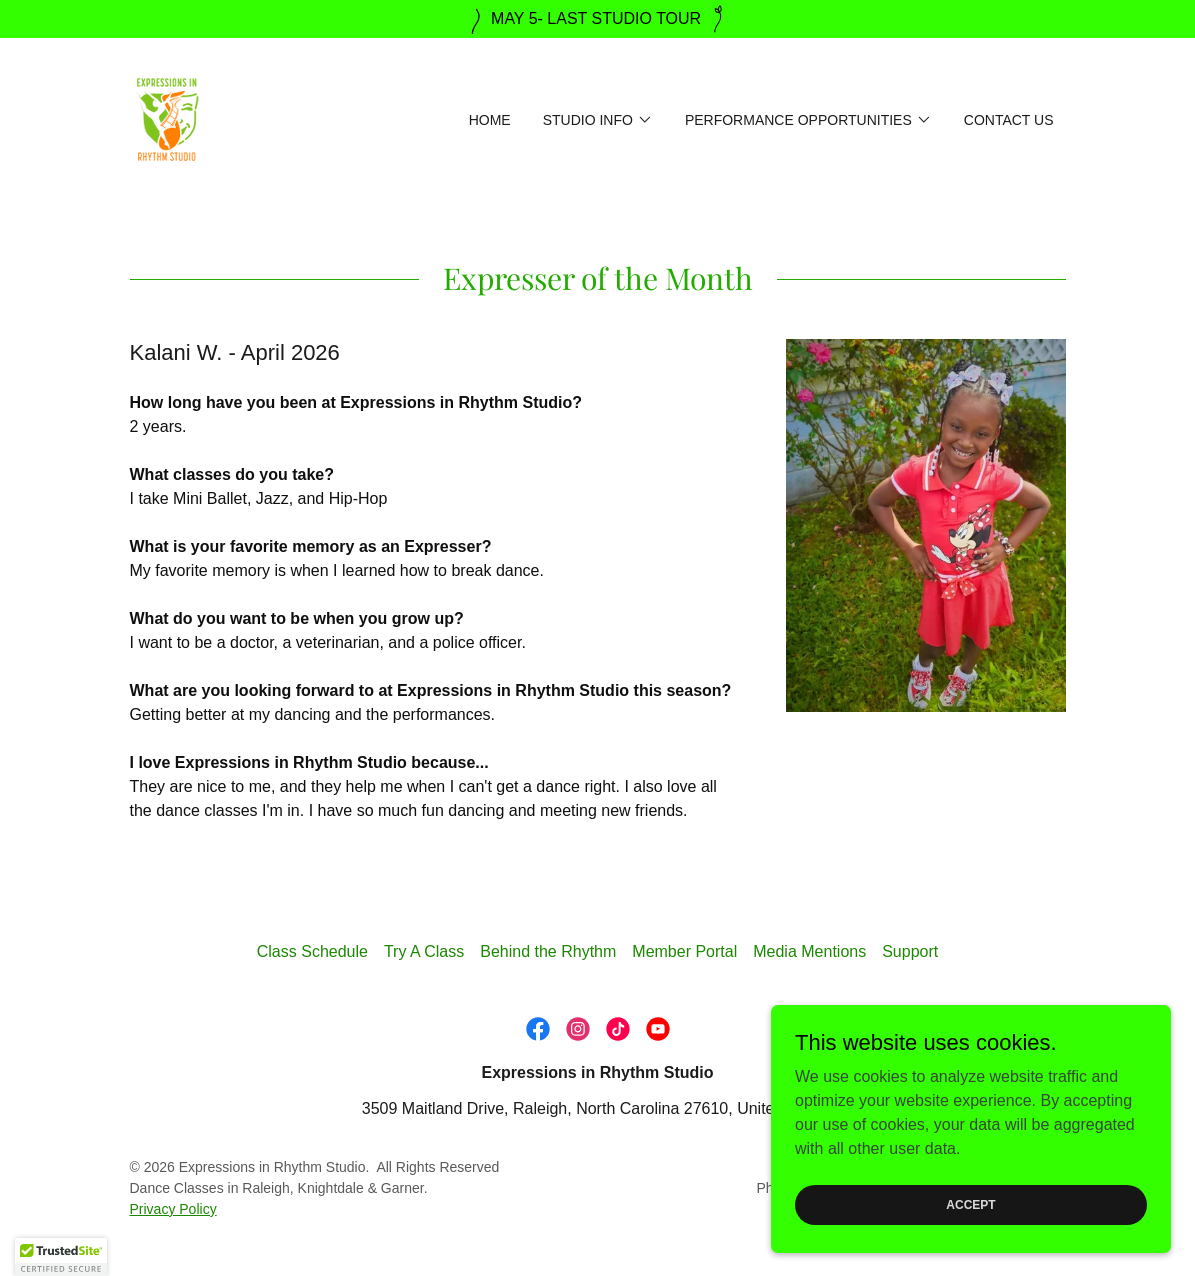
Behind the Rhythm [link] (548, 951)
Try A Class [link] (424, 951)
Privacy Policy (173, 1209)
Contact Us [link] (1009, 120)
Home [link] (490, 120)
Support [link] (910, 951)
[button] (598, 120)
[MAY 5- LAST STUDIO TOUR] (597, 19)
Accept (970, 1204)
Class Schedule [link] (312, 951)
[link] (167, 118)
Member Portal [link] (684, 951)
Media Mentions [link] (809, 951)
